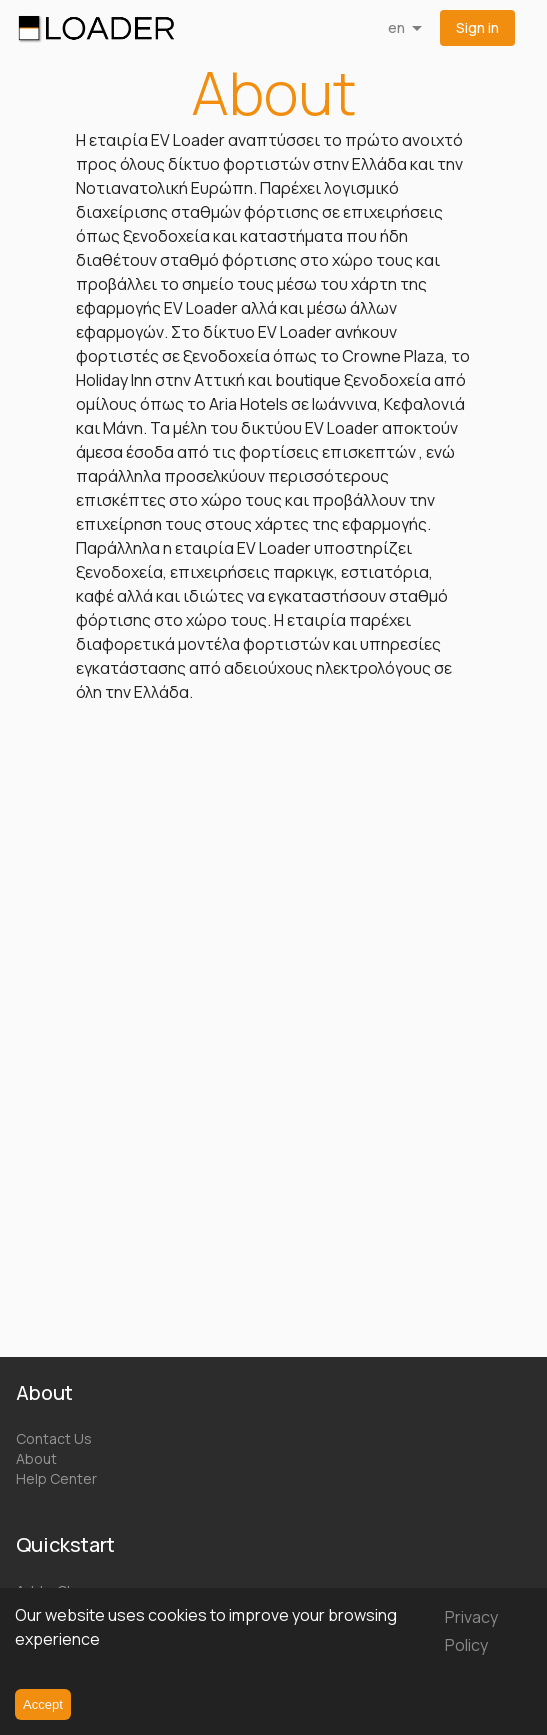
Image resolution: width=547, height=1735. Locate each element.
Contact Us (54, 1438)
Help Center (56, 1478)
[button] (477, 28)
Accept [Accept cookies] (43, 1704)
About (36, 1458)
